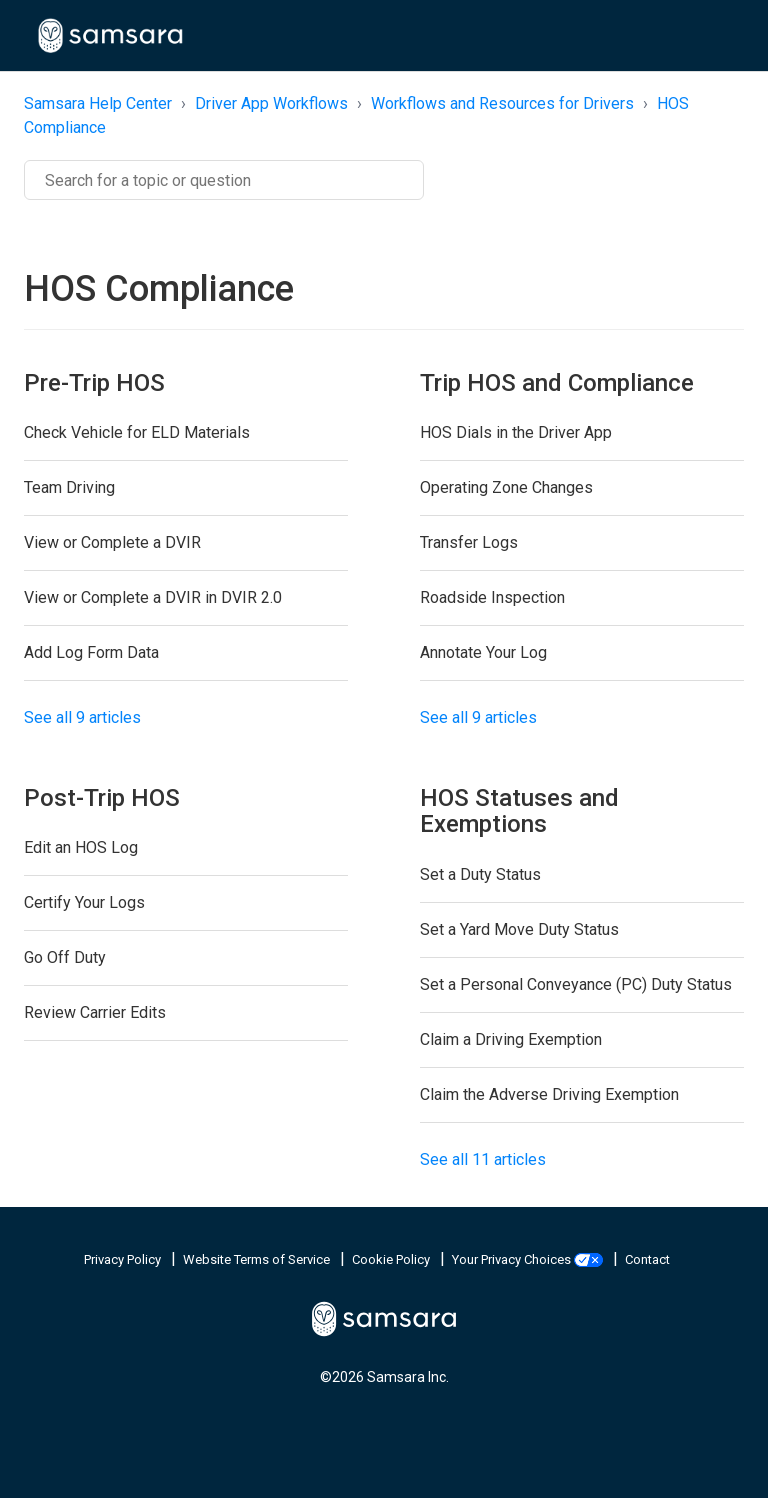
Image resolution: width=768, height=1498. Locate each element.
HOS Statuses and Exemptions (519, 811)
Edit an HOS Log (81, 847)
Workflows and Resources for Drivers (502, 103)
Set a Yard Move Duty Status (519, 929)
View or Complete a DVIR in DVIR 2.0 (153, 597)
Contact (647, 1259)
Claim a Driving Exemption (511, 1039)
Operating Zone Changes (506, 487)
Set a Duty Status (480, 874)
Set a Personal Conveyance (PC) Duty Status (576, 984)
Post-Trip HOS (102, 798)
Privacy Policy (124, 1259)
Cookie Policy (392, 1259)
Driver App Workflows (271, 103)
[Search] (224, 180)
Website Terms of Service (258, 1259)
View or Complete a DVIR (112, 542)
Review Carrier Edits (95, 1012)
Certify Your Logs (84, 902)
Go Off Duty (65, 957)
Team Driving (69, 487)
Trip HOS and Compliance (557, 383)
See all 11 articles (483, 1159)
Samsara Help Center (98, 103)
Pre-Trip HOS (94, 383)
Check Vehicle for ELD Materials (137, 432)
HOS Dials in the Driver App (516, 432)
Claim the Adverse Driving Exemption (549, 1094)
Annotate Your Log (483, 652)
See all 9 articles (82, 717)
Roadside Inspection (492, 597)
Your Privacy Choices (529, 1259)
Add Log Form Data (91, 652)
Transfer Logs (469, 542)
